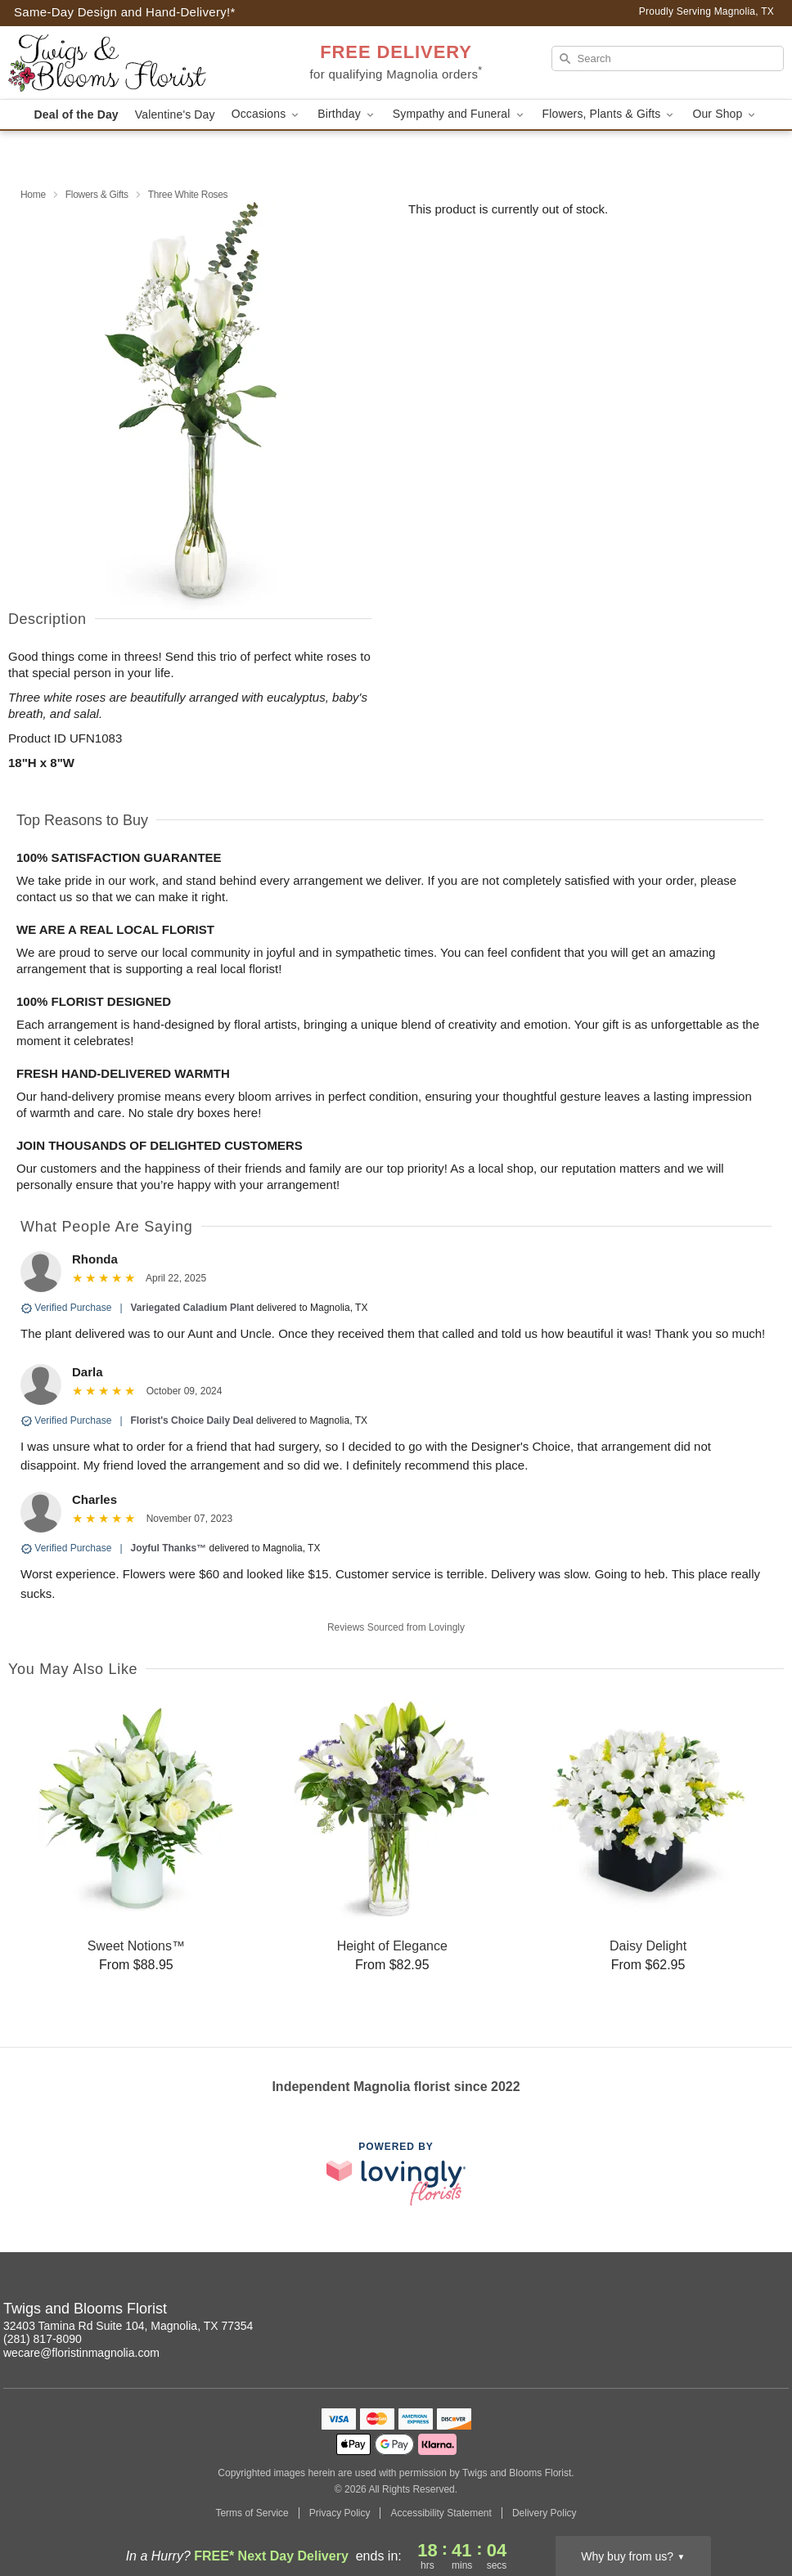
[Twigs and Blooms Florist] (124, 63)
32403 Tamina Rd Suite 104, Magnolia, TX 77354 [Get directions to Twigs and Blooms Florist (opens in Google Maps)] (128, 2325)
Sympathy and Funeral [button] (459, 114)
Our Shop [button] (725, 114)
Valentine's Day (175, 114)
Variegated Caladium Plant (192, 1307)
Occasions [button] (267, 114)
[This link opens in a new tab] (396, 2173)
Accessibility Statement (440, 2513)
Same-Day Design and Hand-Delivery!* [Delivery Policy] (125, 12)
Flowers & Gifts (96, 194)
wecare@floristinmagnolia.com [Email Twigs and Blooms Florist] (81, 2352)
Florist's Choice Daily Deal (192, 1420)
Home (33, 194)
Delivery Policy (544, 2513)
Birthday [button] (346, 114)
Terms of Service (251, 2513)
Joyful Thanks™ (169, 1548)
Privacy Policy (340, 2513)
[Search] (667, 58)
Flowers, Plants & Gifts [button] (609, 114)
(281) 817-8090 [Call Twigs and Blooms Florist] (42, 2338)
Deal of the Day (76, 114)
